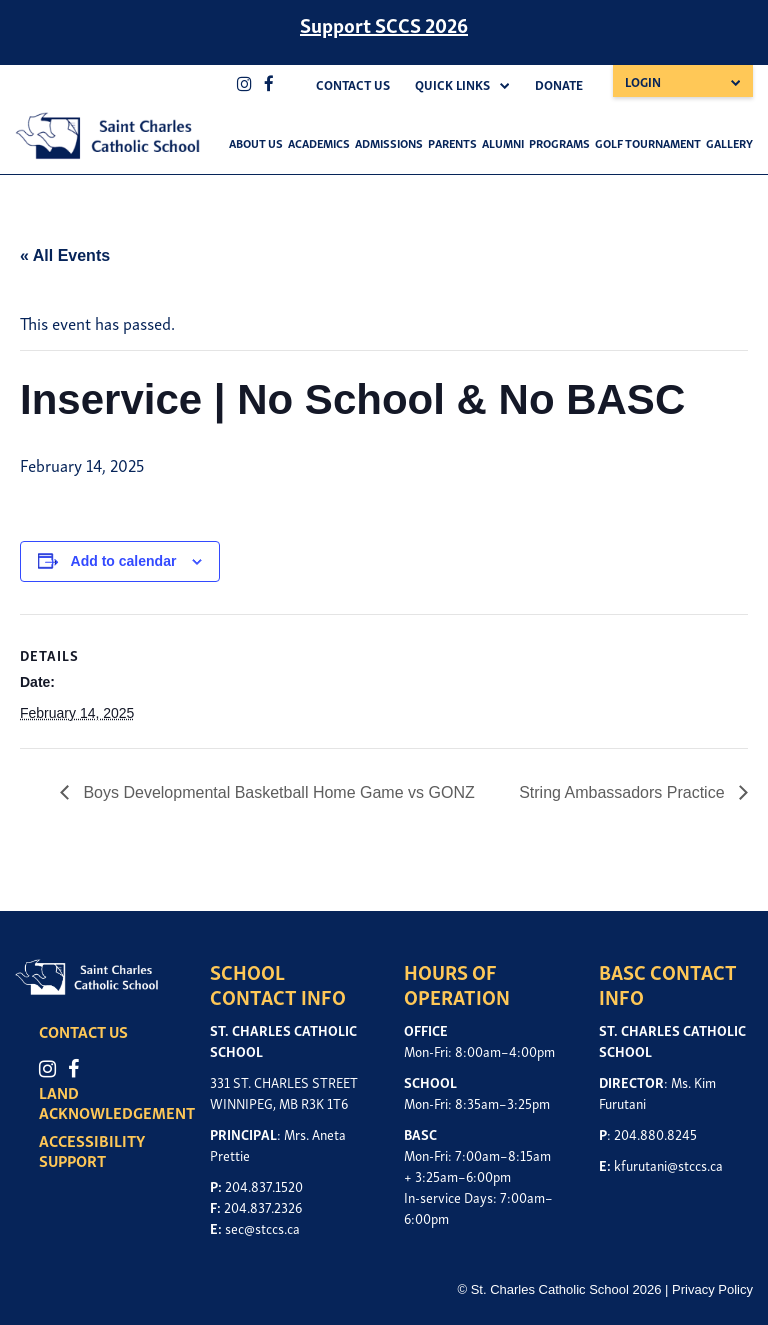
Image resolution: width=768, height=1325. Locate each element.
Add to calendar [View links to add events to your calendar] (124, 561)
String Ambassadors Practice (624, 792)
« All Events (65, 255)
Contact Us (353, 84)
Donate (559, 84)
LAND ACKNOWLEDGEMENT (118, 1102)
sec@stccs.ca (262, 1227)
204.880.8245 (655, 1133)
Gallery (729, 142)
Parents (452, 142)
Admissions (389, 142)
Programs (559, 142)
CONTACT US (84, 1031)
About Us (256, 142)
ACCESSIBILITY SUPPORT (93, 1150)
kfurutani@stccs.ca (668, 1164)
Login (643, 81)
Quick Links (452, 84)
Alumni (503, 142)
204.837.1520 (264, 1185)
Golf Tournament (648, 142)
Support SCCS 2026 (384, 24)
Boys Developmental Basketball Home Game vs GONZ (277, 792)
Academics (319, 142)
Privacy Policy (712, 1289)
